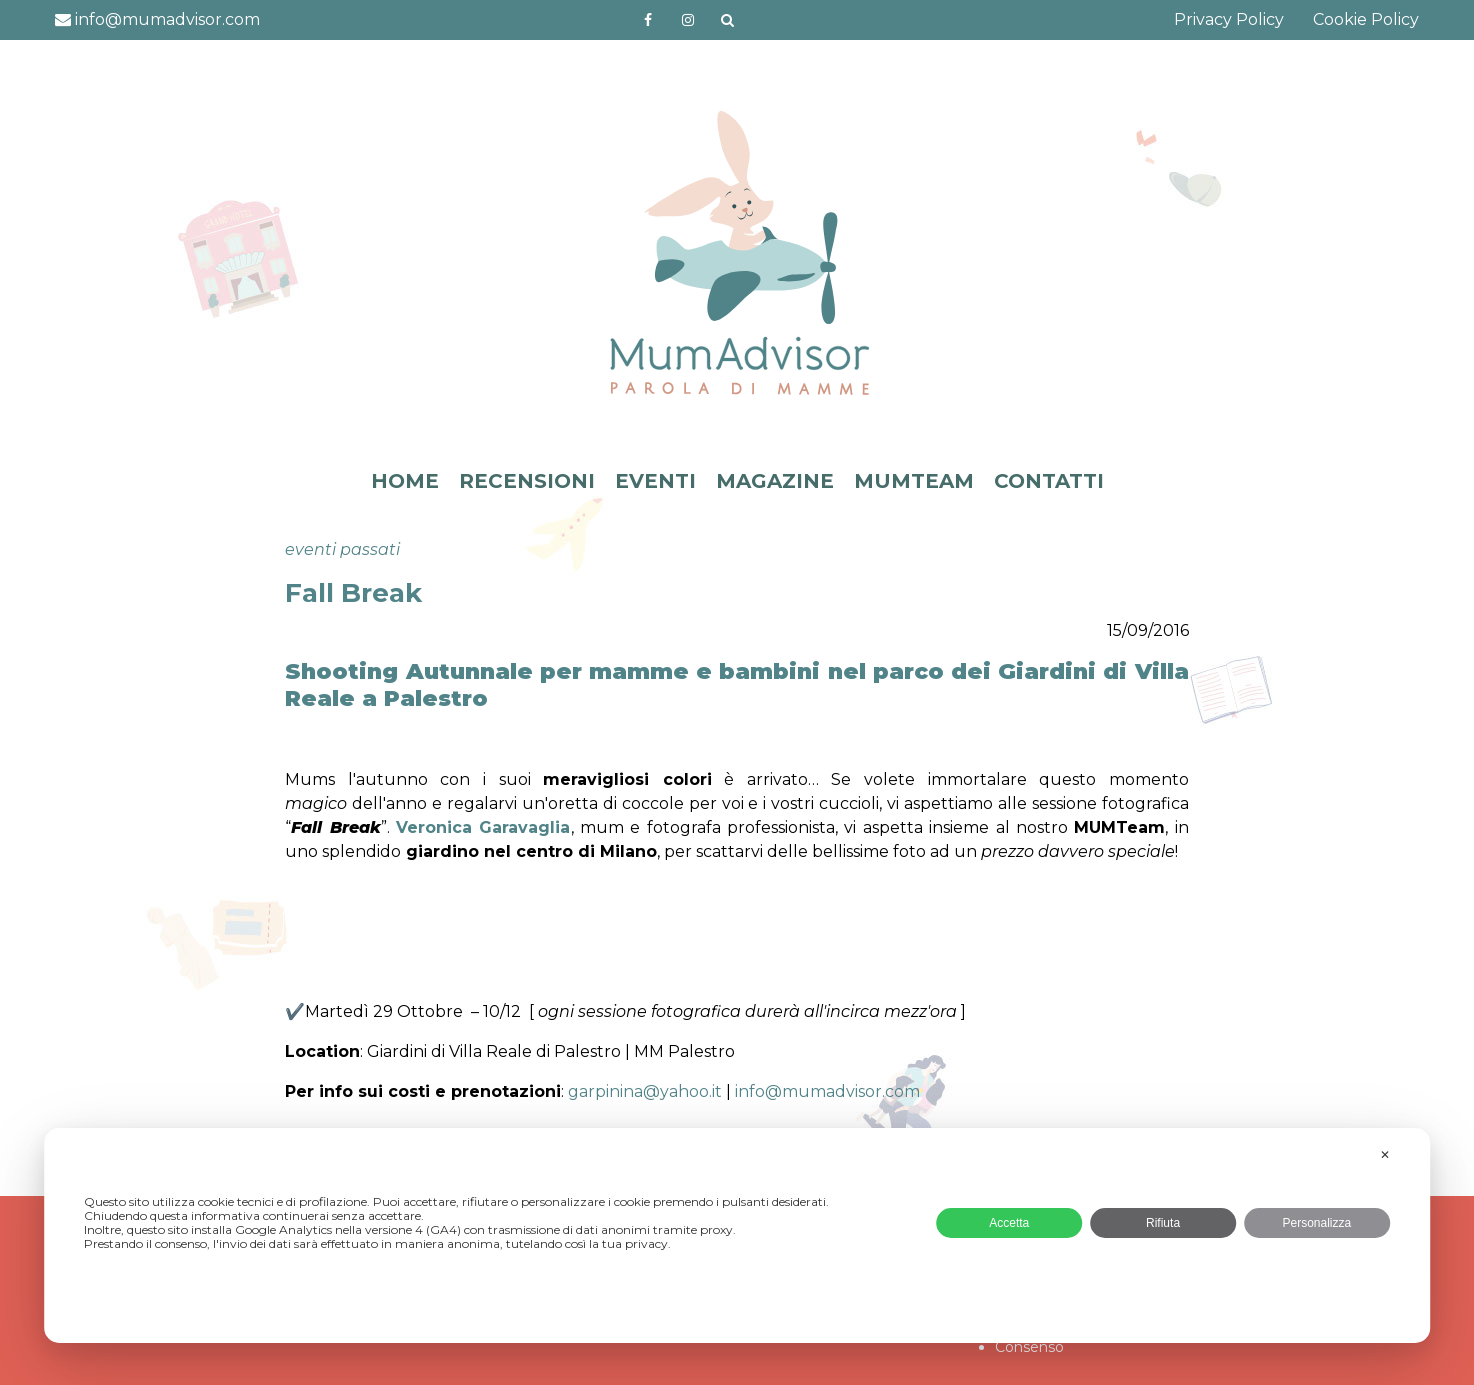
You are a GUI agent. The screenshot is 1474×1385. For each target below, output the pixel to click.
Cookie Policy (1366, 19)
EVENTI (655, 481)
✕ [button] (1385, 1155)
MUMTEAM (914, 481)
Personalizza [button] (1317, 1223)
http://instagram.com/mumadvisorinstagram (688, 20)
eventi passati (342, 549)
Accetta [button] (1009, 1223)
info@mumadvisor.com (157, 19)
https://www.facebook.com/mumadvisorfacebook (648, 20)
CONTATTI (1049, 481)
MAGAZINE (775, 481)
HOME (405, 481)
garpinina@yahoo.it (645, 1091)
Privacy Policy (1229, 19)
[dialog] (737, 1235)
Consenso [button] (1029, 1347)
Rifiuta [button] (1163, 1223)
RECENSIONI (527, 481)
